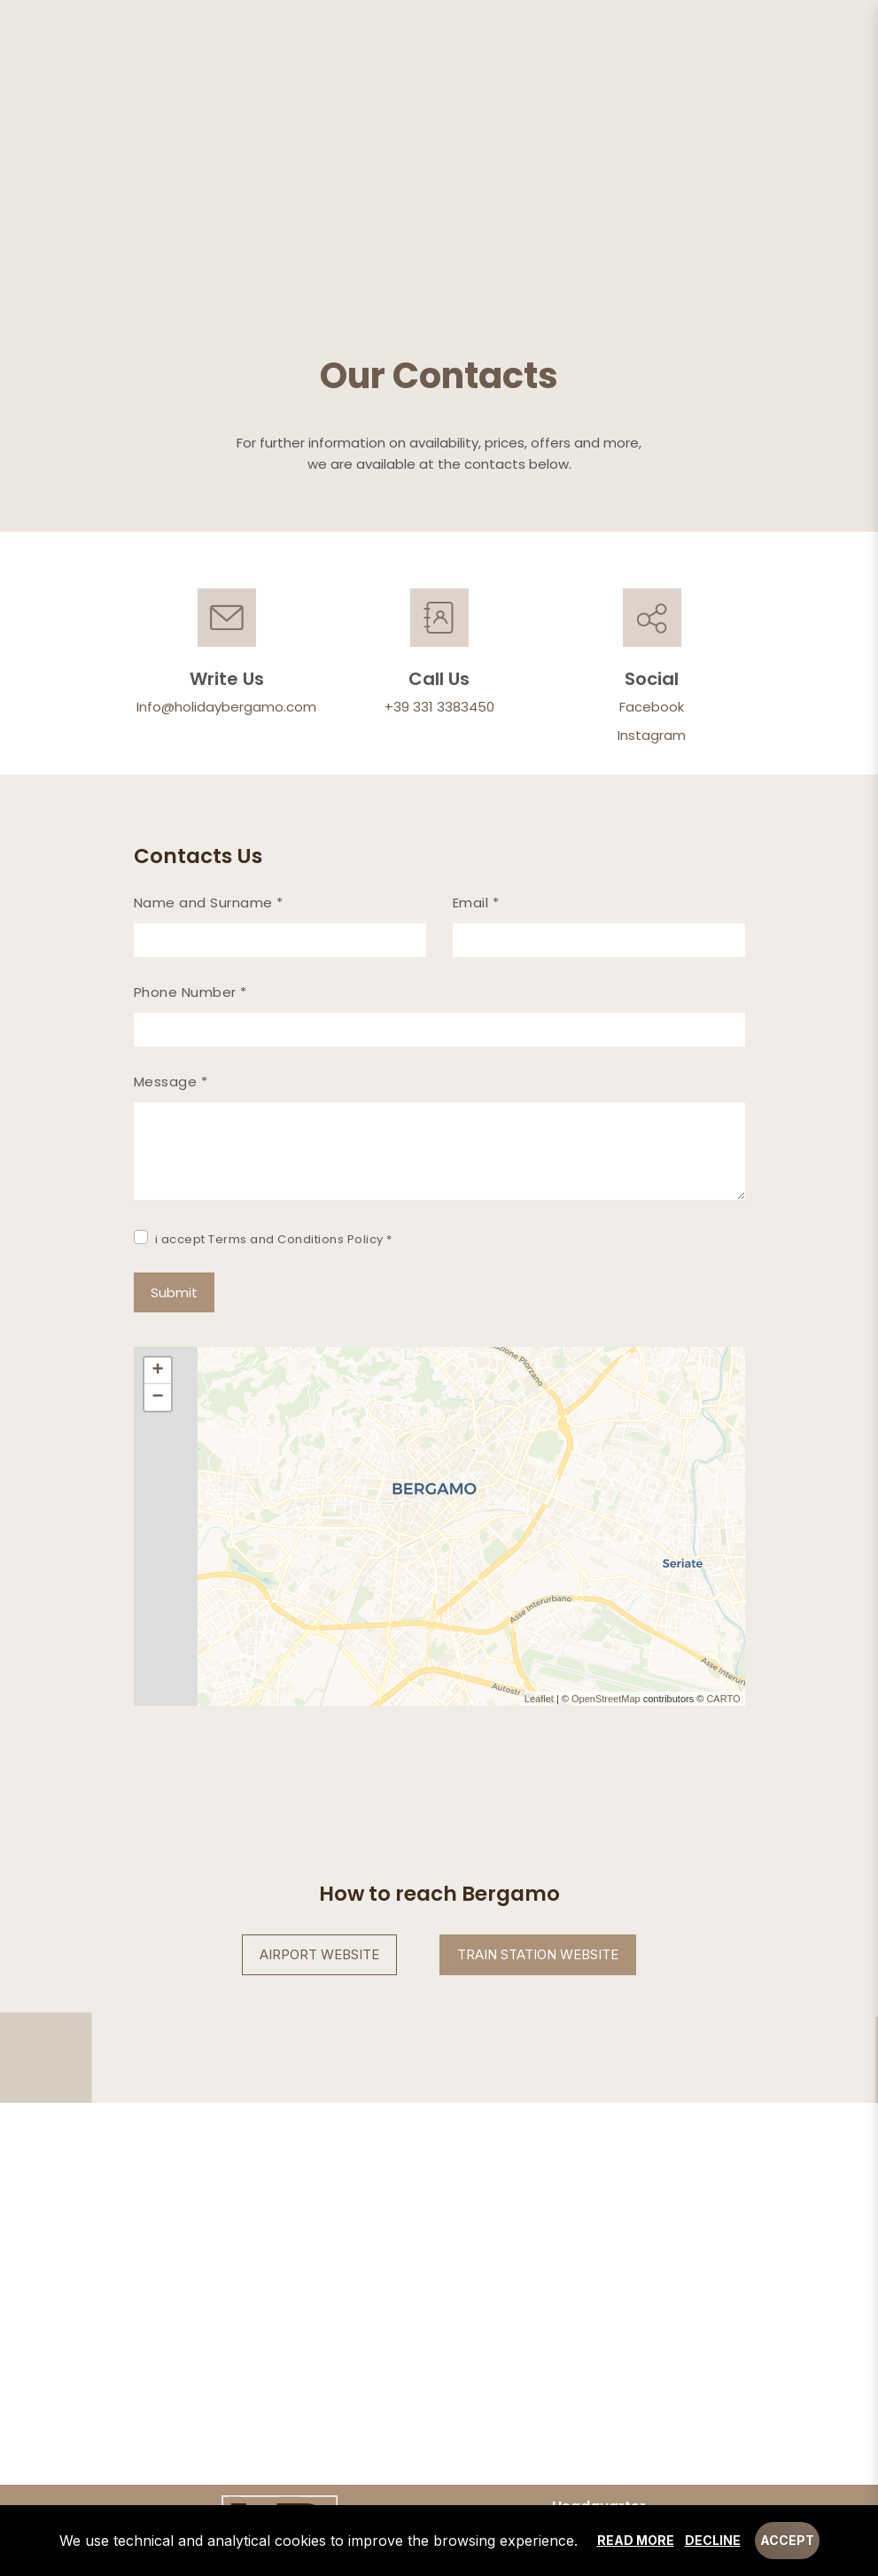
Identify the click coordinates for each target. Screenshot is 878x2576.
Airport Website (319, 1954)
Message (171, 1081)
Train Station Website (537, 1954)
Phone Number (190, 992)
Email (476, 902)
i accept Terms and (273, 1239)
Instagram (652, 735)
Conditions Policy (330, 1239)
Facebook (651, 706)
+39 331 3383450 (439, 706)
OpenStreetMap (606, 1698)
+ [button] (157, 1371)
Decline (713, 2540)
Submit (174, 1292)
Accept (787, 2540)
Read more (635, 2540)
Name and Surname (209, 902)
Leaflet (539, 1698)
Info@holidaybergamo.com (226, 706)
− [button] (157, 1397)
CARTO (723, 1698)
